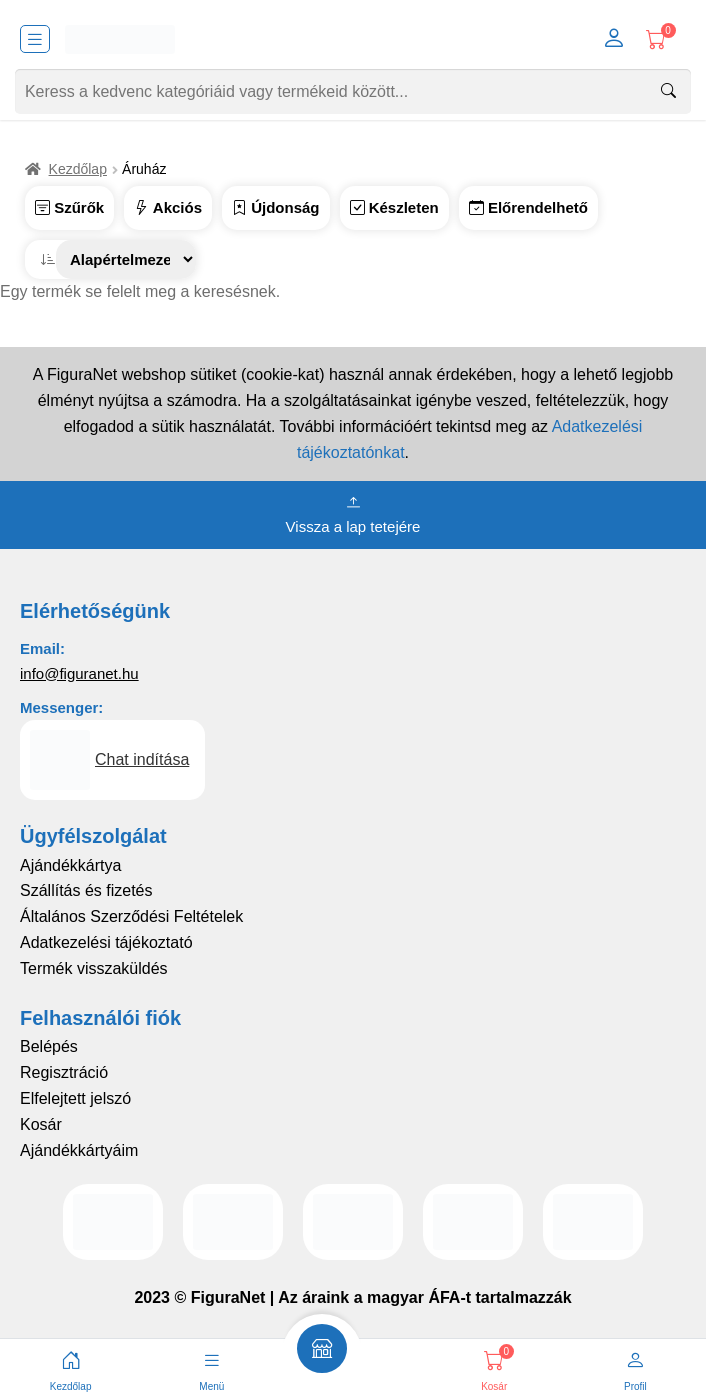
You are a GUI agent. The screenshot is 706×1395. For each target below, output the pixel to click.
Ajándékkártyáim (79, 1150)
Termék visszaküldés (94, 968)
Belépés (49, 1046)
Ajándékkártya (70, 865)
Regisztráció (64, 1072)
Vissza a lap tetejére (353, 513)
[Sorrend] (126, 259)
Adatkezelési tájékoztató (106, 942)
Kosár (41, 1124)
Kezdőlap (78, 169)
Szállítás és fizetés (86, 890)
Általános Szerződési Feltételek (131, 916)
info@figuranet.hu (79, 673)
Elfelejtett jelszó (75, 1098)
